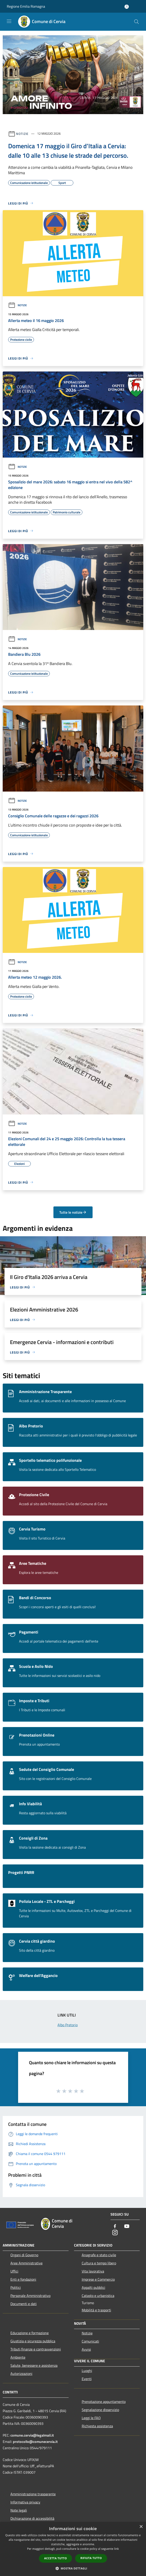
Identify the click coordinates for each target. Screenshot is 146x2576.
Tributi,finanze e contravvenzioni (35, 2349)
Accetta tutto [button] (55, 2558)
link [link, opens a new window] (116, 2549)
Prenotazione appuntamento (104, 2401)
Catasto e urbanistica (98, 2295)
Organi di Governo (24, 2255)
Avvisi (86, 2349)
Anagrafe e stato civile (99, 2255)
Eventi (87, 2378)
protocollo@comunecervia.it (35, 2441)
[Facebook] (115, 2226)
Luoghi (87, 2370)
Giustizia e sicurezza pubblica (32, 2341)
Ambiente (17, 2357)
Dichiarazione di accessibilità (32, 2518)
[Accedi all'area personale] (126, 6)
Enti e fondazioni (23, 2279)
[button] (73, 2568)
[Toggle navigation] (9, 21)
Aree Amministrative (26, 2263)
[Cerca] (136, 21)
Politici (15, 2287)
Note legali (18, 2510)
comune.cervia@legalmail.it (32, 2435)
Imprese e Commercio (98, 2279)
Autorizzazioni (21, 2373)
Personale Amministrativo (30, 2295)
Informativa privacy (25, 2502)
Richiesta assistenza (97, 2426)
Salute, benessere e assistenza (33, 2365)
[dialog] (73, 2549)
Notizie (22, 133)
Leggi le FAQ (91, 2418)
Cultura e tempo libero (99, 2263)
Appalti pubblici (93, 2287)
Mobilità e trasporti (96, 2310)
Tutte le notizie (73, 1212)
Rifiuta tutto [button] (91, 2558)
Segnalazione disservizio (100, 2409)
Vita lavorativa (93, 2271)
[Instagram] (115, 2233)
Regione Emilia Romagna (26, 6)
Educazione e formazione (29, 2333)
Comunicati (90, 2341)
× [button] (141, 2527)
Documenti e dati (23, 2303)
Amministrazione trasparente (33, 2494)
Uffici (14, 2271)
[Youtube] (126, 2226)
